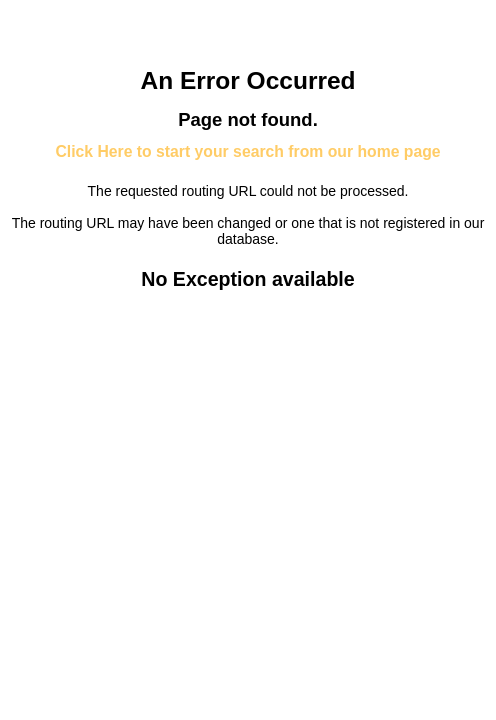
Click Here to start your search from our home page (247, 151)
